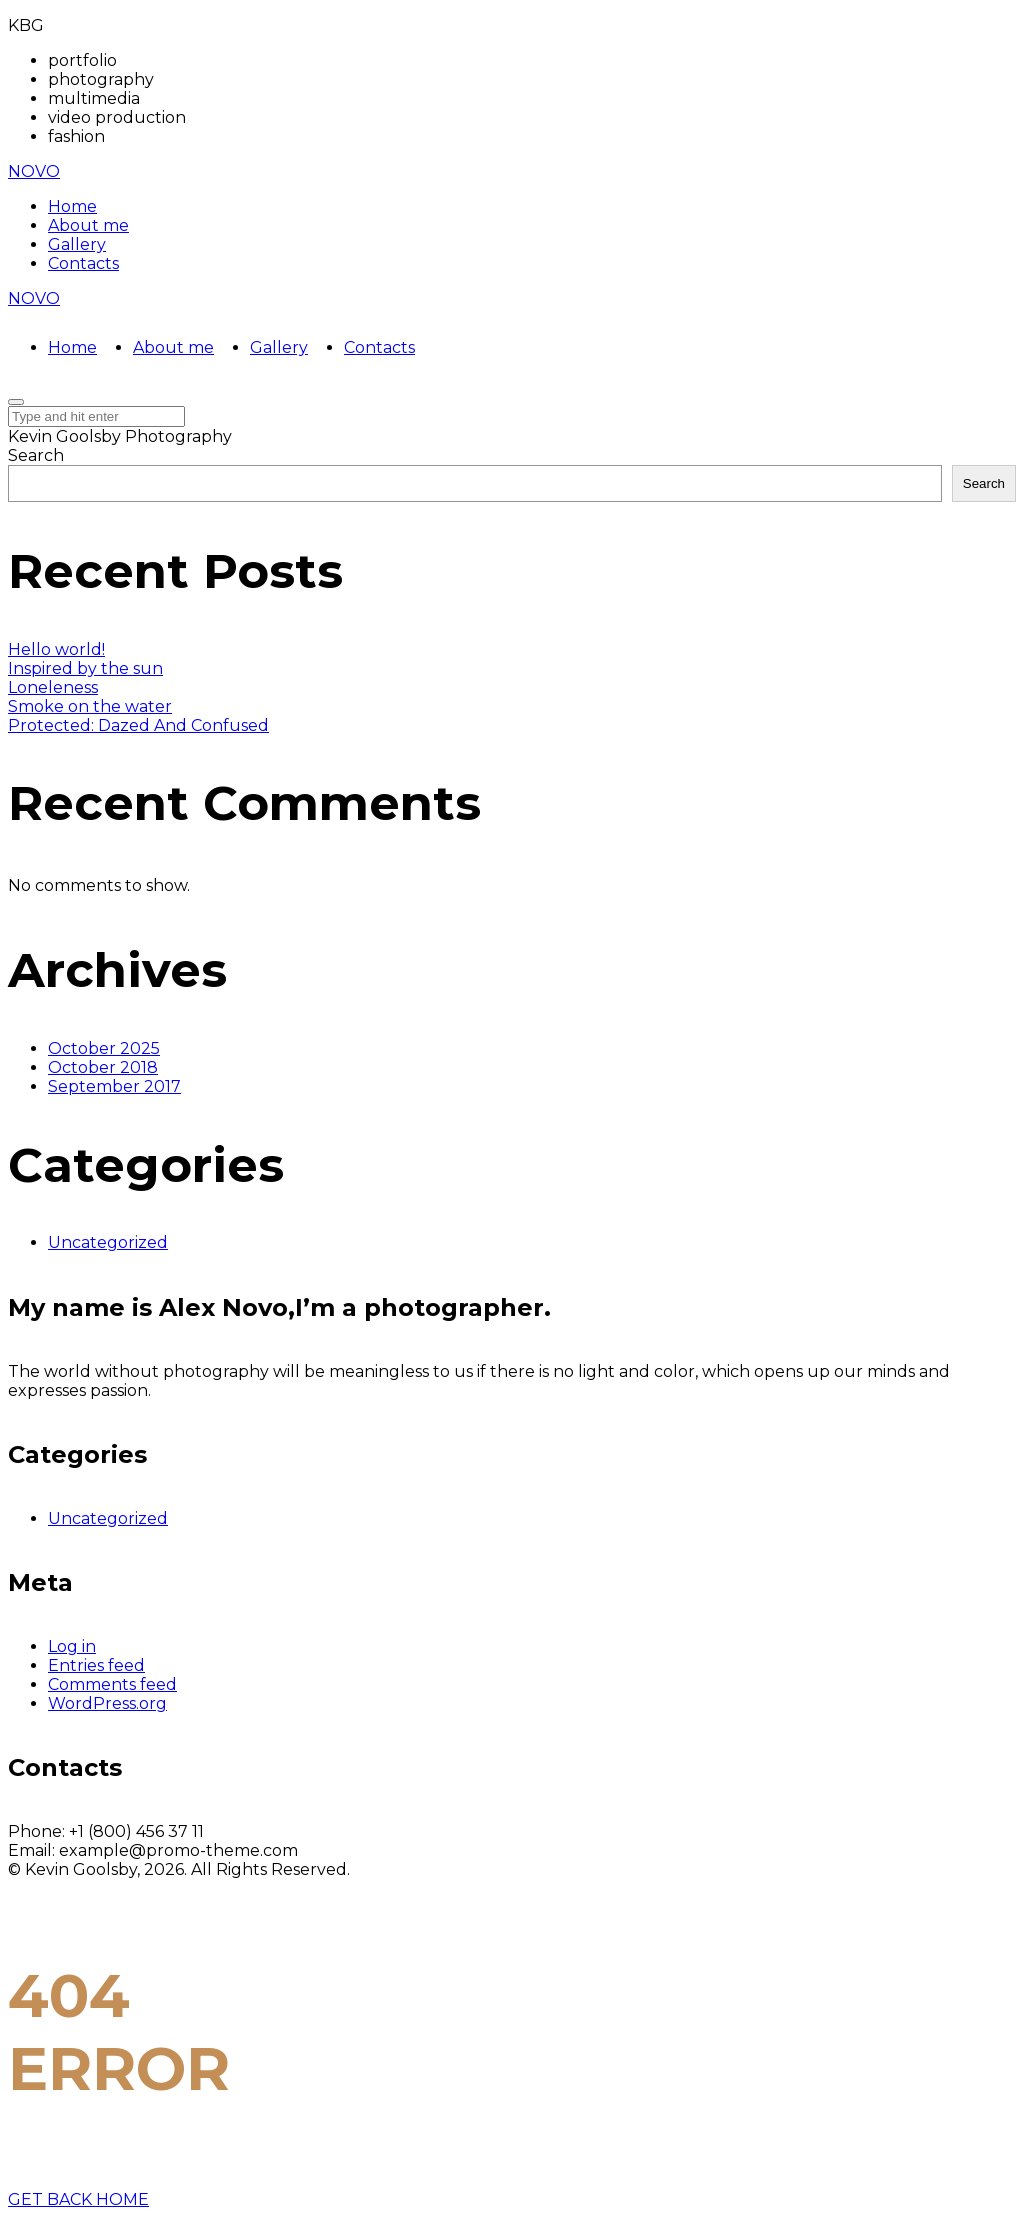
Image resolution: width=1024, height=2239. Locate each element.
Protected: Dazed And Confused (138, 725)
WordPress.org (107, 1703)
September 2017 (114, 1086)
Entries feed (96, 1665)
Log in (72, 1646)
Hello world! (56, 649)
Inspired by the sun (85, 668)
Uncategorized (108, 1242)
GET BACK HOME (78, 2199)
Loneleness (53, 687)
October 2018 (103, 1067)
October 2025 (104, 1048)
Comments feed (112, 1684)
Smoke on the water (90, 706)
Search (36, 455)
